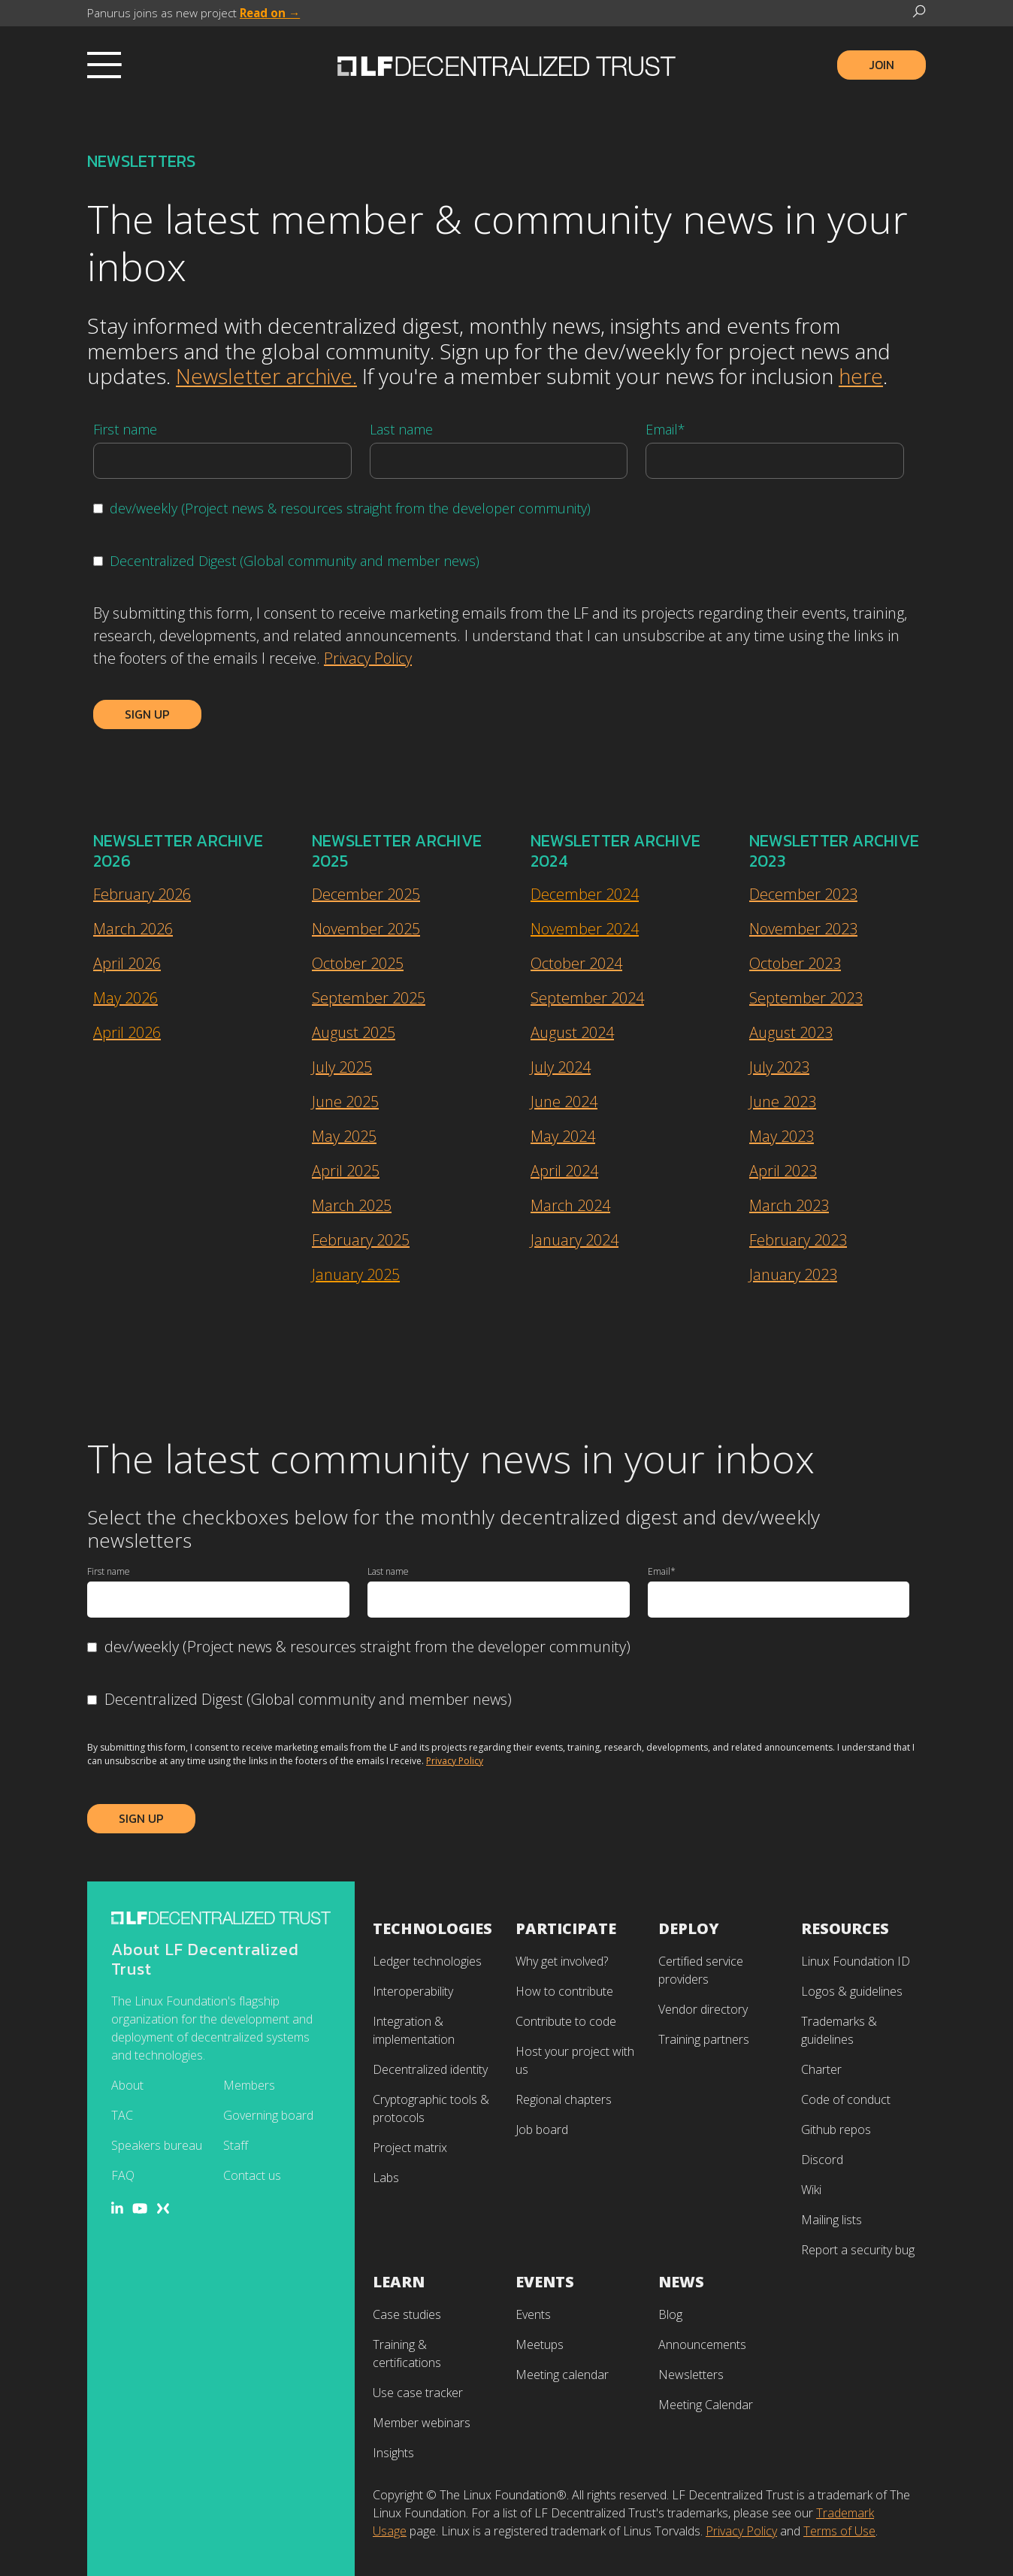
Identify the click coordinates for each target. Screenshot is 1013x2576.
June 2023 (782, 1101)
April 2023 (783, 1171)
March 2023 (789, 1205)
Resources (845, 1928)
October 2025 (358, 963)
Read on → (270, 12)
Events (545, 2282)
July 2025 (342, 1067)
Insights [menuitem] (393, 2452)
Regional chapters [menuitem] (564, 2099)
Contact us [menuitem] (252, 2175)
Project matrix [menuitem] (410, 2147)
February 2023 (798, 1240)
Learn (399, 2282)
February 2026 (142, 894)
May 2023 (781, 1136)
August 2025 (353, 1032)
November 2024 (585, 929)
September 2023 (806, 998)
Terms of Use (839, 2531)
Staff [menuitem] (235, 2145)
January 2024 (574, 1240)
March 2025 (352, 1205)
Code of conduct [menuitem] (846, 2099)
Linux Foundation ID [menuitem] (855, 1961)
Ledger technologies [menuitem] (427, 1961)
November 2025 (366, 929)
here (861, 376)
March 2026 (133, 929)
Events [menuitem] (533, 2314)
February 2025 (361, 1240)
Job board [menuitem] (542, 2129)
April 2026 (127, 963)
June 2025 (345, 1101)
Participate (566, 1928)
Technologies (432, 1928)
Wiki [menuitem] (811, 2189)
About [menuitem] (127, 2085)
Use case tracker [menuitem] (418, 2392)
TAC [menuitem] (122, 2115)
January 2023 (793, 1274)
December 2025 (366, 894)
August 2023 (791, 1032)
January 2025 (356, 1274)
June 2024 (564, 1101)
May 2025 (344, 1136)
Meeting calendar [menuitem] (562, 2374)
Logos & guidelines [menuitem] (852, 1991)
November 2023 (803, 929)
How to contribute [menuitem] (564, 1991)
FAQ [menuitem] (123, 2175)
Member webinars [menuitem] (421, 2422)
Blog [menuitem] (670, 2314)
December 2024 (585, 894)
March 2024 (570, 1205)
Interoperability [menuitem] (413, 1991)
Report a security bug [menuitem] (858, 2250)
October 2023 (795, 963)
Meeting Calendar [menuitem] (705, 2404)
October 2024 (576, 963)
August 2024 (572, 1032)
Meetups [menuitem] (540, 2344)
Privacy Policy (368, 658)
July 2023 (779, 1067)
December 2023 (803, 894)
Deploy (688, 1928)
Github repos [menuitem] (836, 2129)
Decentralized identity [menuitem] (430, 2069)
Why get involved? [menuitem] (562, 1961)
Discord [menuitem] (822, 2159)
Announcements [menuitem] (702, 2344)
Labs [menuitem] (386, 2177)
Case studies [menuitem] (407, 2314)
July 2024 (561, 1067)
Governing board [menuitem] (268, 2115)
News (681, 2282)
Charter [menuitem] (821, 2069)
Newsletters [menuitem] (691, 2374)
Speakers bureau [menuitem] (156, 2145)
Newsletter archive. (266, 376)
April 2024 (564, 1171)
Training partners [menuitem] (703, 2039)
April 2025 (345, 1171)
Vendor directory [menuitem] (703, 2009)
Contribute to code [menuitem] (566, 2021)
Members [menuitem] (249, 2085)
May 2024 (563, 1136)
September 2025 (368, 998)
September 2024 (587, 998)
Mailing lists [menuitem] (831, 2219)
